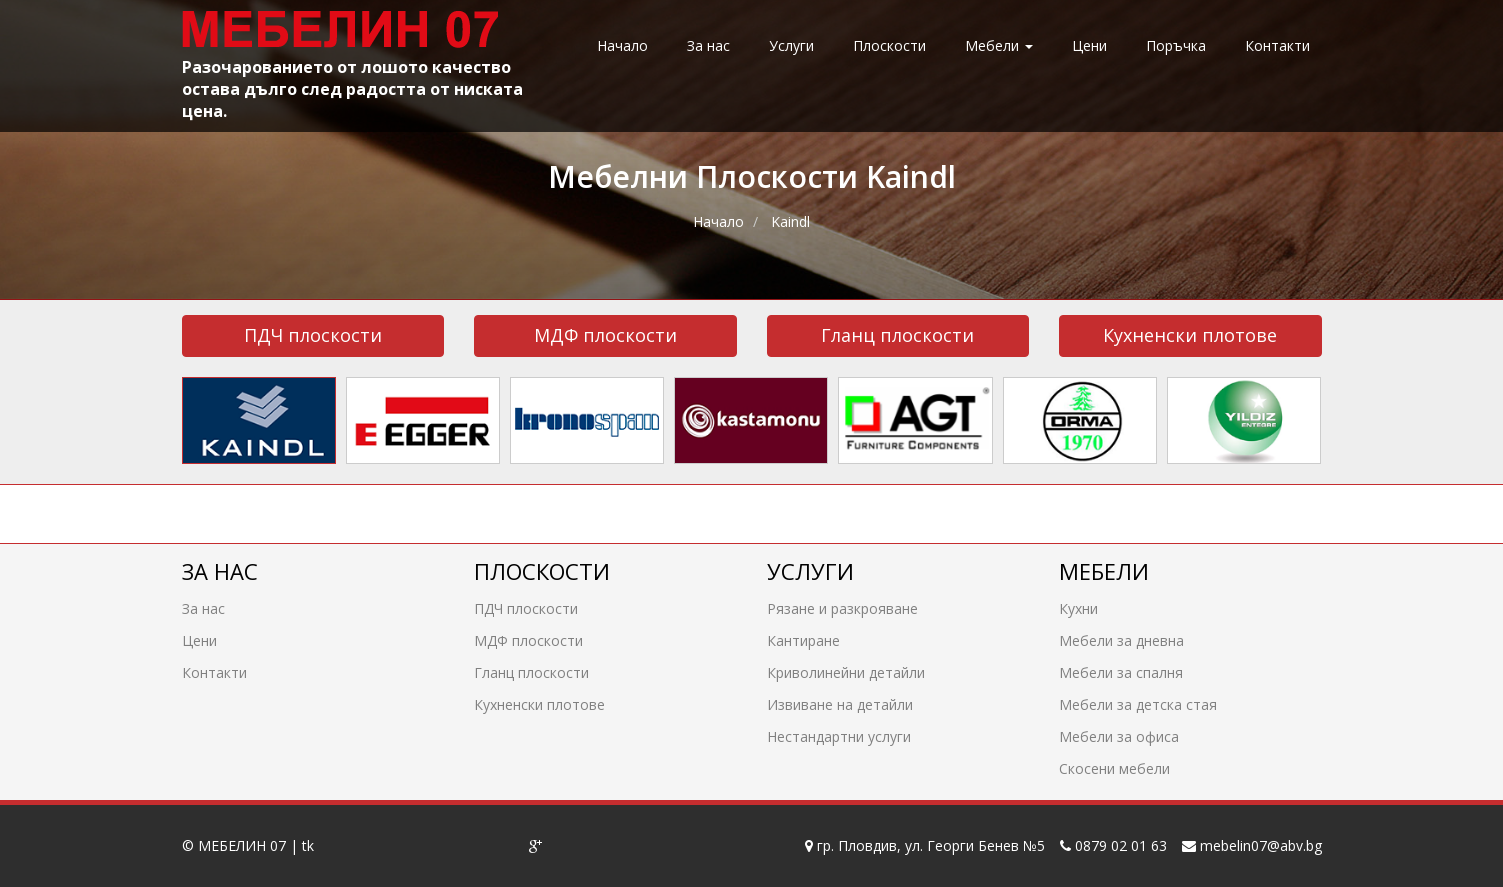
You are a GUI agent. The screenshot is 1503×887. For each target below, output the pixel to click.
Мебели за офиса (1119, 735)
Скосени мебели (1114, 767)
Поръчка (1176, 45)
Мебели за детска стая (1138, 703)
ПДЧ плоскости (313, 335)
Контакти (1277, 45)
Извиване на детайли (840, 703)
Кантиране (803, 639)
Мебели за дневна (1121, 639)
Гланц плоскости (897, 335)
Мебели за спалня (1121, 671)
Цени (1089, 45)
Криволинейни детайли (846, 671)
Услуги (791, 45)
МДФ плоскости (605, 335)
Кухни (1078, 607)
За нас (708, 45)
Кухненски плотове (1190, 335)
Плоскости (889, 45)
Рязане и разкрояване (842, 607)
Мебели (999, 45)
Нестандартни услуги (839, 735)
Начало (622, 45)
